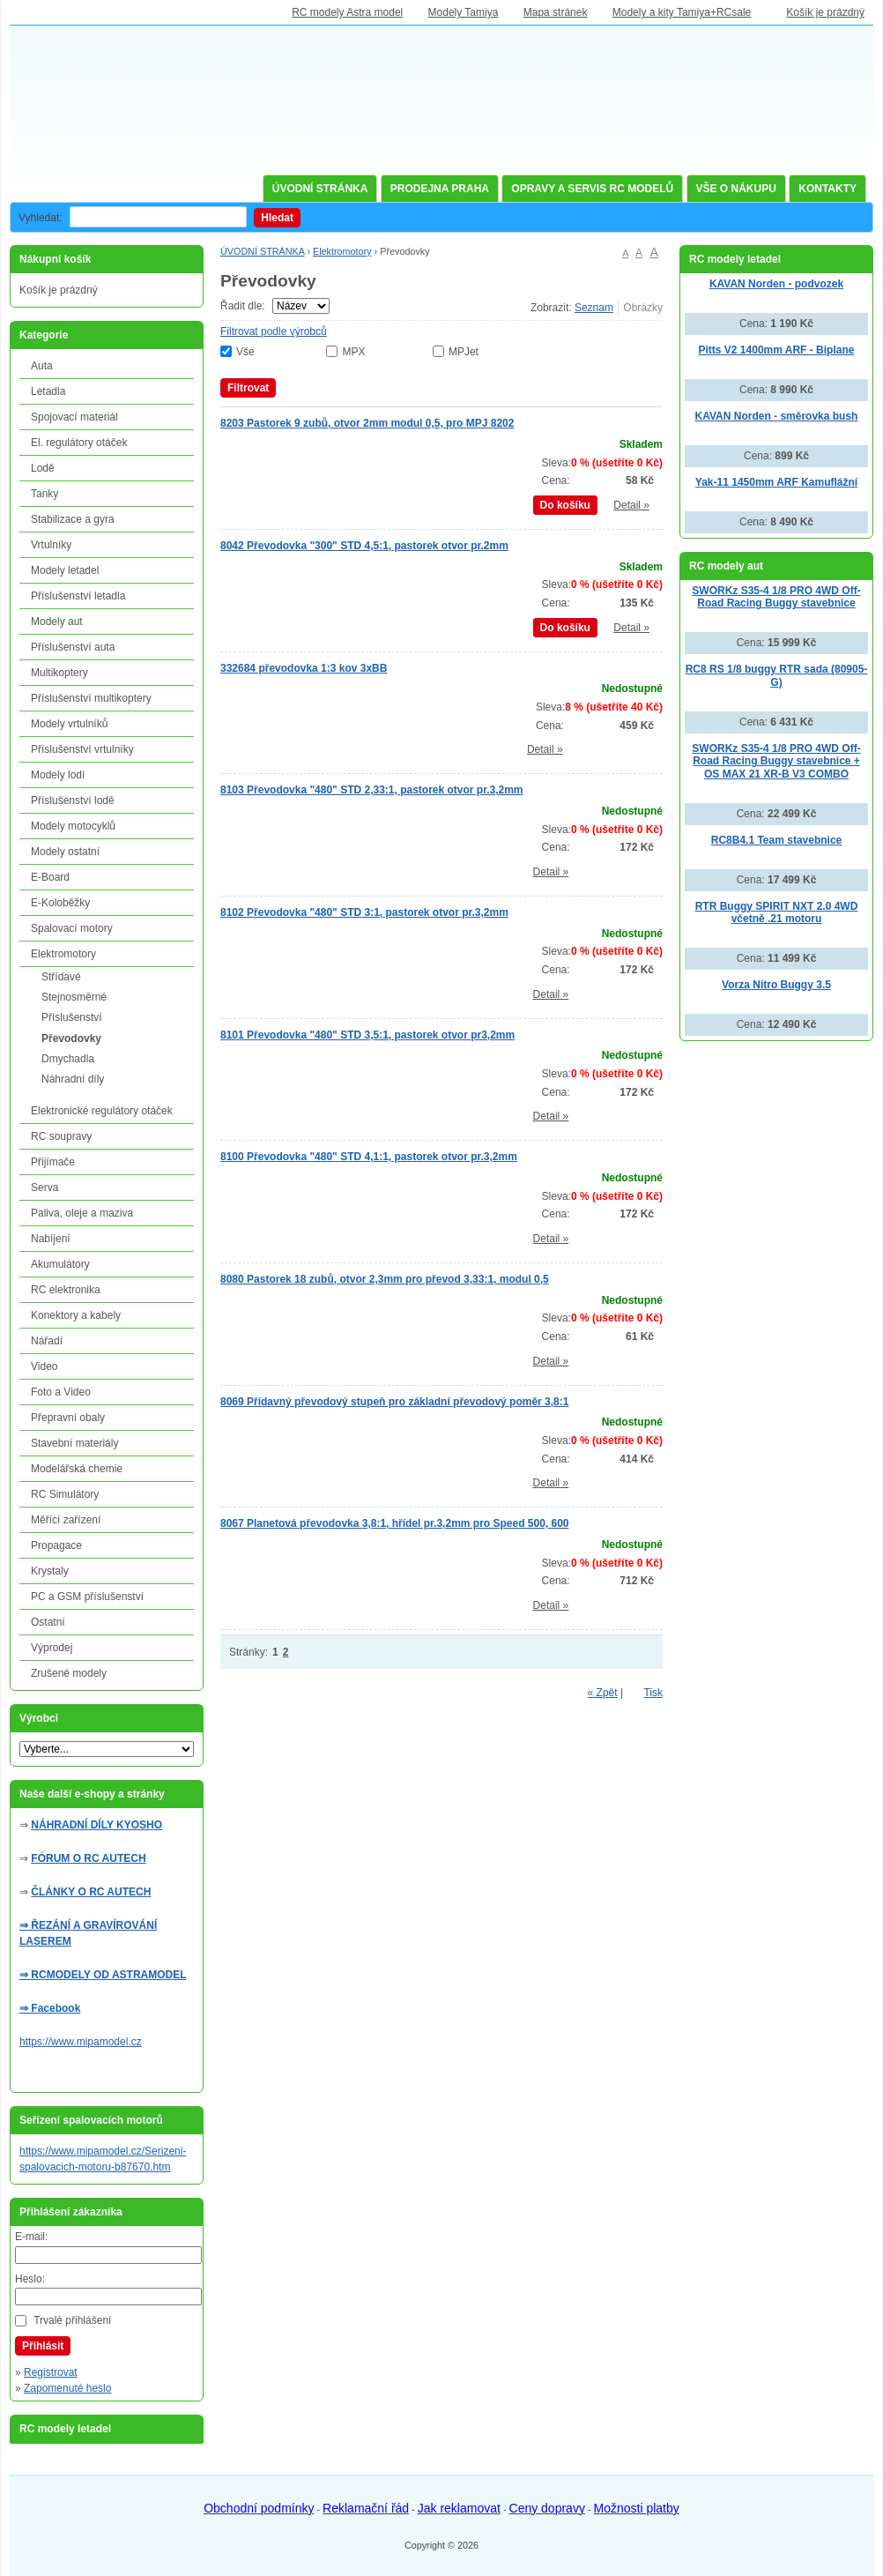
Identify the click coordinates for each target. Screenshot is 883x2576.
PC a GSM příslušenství (87, 1596)
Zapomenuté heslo (67, 2388)
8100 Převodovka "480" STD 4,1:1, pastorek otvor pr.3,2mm (368, 1156)
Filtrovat (248, 388)
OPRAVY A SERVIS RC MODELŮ (592, 188)
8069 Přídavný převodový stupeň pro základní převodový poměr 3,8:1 (394, 1402)
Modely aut (57, 621)
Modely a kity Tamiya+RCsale (682, 12)
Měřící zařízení (65, 1520)
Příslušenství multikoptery (91, 698)
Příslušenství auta (73, 647)
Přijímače (53, 1162)
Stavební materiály (74, 1443)
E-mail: (31, 2236)
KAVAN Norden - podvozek (776, 284)
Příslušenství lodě (73, 800)
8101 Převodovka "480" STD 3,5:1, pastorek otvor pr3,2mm (367, 1035)
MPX (353, 352)
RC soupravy (61, 1136)
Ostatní (48, 1622)
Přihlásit (42, 2346)
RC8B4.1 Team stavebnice (776, 840)
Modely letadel (65, 570)
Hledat (277, 218)
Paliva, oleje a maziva (82, 1213)
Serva (44, 1187)
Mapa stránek (555, 12)
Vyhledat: (41, 218)
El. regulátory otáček (79, 442)
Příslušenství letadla (78, 596)
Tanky (44, 494)
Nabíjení (50, 1238)
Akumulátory (60, 1264)
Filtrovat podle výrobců (273, 331)
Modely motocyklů (73, 826)
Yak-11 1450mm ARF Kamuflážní (776, 482)
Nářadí (47, 1341)
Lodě (43, 468)
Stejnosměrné (74, 997)
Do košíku (565, 505)
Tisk (653, 1692)
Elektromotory (342, 251)
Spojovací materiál (74, 417)
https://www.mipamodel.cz (80, 2042)
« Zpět (603, 1692)
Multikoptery (59, 672)
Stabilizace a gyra (73, 519)
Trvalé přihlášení (72, 2320)
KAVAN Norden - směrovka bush (776, 416)
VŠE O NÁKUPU (736, 188)
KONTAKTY (827, 188)
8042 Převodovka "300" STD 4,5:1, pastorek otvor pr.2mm (364, 546)
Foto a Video (61, 1392)
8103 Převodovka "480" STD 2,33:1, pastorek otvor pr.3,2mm (371, 790)
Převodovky (71, 1038)
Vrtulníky (51, 545)
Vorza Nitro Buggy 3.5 (776, 985)
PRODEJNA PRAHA (439, 188)
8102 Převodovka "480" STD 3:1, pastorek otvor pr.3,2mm (364, 912)
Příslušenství (71, 1017)
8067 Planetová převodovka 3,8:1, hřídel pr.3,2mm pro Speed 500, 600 (394, 1523)
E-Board (50, 877)
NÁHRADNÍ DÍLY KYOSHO (96, 1825)
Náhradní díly (72, 1079)
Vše (245, 352)
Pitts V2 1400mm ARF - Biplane (777, 350)
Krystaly (50, 1571)
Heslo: (30, 2279)
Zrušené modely (69, 1673)
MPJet (464, 352)
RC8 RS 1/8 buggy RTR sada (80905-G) (777, 676)
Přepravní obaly (68, 1417)
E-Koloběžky (60, 903)
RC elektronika (65, 1290)
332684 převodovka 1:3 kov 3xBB (303, 668)
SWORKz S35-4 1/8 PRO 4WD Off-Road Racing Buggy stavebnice (776, 597)
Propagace (56, 1545)
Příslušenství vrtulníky (82, 749)
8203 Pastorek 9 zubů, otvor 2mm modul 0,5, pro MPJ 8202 (367, 423)
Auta (42, 366)
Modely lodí (58, 775)
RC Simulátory (65, 1494)
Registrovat (51, 2372)
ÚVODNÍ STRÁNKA (320, 188)
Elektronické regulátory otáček (102, 1111)
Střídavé (61, 977)
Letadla (48, 391)
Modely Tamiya (463, 12)
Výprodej (51, 1648)
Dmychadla (67, 1059)
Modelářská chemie (76, 1469)
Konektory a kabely (76, 1315)
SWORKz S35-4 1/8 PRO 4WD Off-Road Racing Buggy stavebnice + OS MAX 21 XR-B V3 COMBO (776, 761)
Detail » (631, 505)
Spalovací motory (72, 928)
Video (44, 1366)
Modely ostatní (65, 851)
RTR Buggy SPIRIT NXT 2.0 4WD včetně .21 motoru (776, 913)
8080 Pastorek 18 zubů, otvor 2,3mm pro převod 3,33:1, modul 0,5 (384, 1279)
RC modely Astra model (347, 12)
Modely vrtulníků (69, 724)
